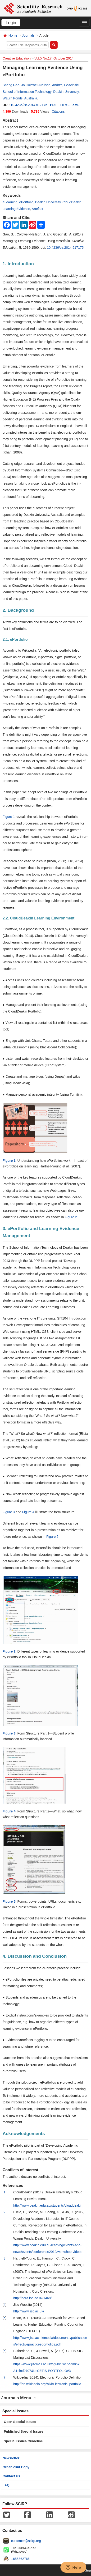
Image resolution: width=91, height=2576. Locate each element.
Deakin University (48, 202)
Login (11, 22)
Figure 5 (52, 1536)
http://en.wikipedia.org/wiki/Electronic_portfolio (47, 2384)
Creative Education (17, 58)
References (13, 2185)
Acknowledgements (24, 2133)
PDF (53, 105)
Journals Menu (18, 2398)
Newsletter (11, 2458)
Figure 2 (71, 1217)
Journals (28, 35)
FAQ (6, 2485)
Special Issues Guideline (23, 2441)
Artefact (37, 209)
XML (75, 105)
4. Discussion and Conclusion (35, 1956)
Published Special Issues (23, 2431)
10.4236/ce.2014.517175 (28, 105)
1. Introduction (18, 263)
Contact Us (11, 2476)
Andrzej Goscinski (65, 85)
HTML (65, 105)
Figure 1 (9, 817)
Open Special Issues (20, 2422)
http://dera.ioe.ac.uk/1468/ (32, 2298)
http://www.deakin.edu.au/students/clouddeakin (47, 2205)
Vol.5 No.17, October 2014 (53, 58)
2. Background (18, 610)
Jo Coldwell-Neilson (35, 85)
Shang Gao (11, 85)
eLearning (10, 202)
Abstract (10, 120)
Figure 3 (9, 1512)
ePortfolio (26, 202)
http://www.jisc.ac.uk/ (28, 2311)
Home (13, 35)
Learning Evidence (16, 209)
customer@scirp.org (26, 2541)
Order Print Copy (16, 2467)
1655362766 (20, 2559)
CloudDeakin (72, 202)
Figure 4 (28, 1512)
